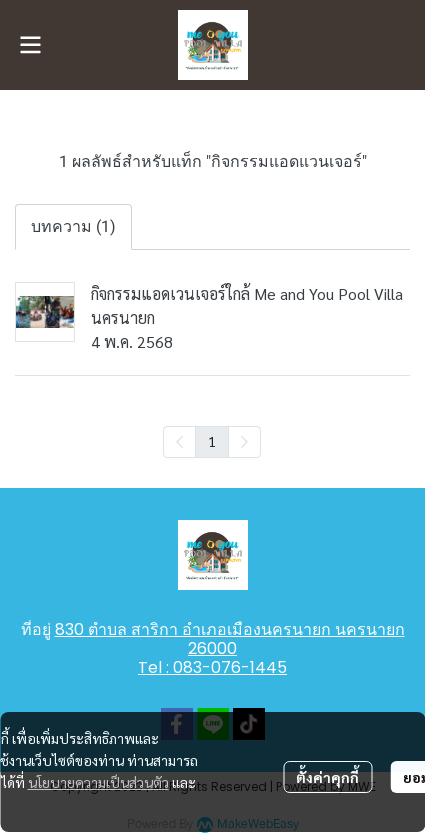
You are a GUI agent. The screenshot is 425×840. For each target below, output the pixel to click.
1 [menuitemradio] (212, 441)
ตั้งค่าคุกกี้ (327, 777)
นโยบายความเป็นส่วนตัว (98, 782)
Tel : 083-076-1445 (212, 667)
